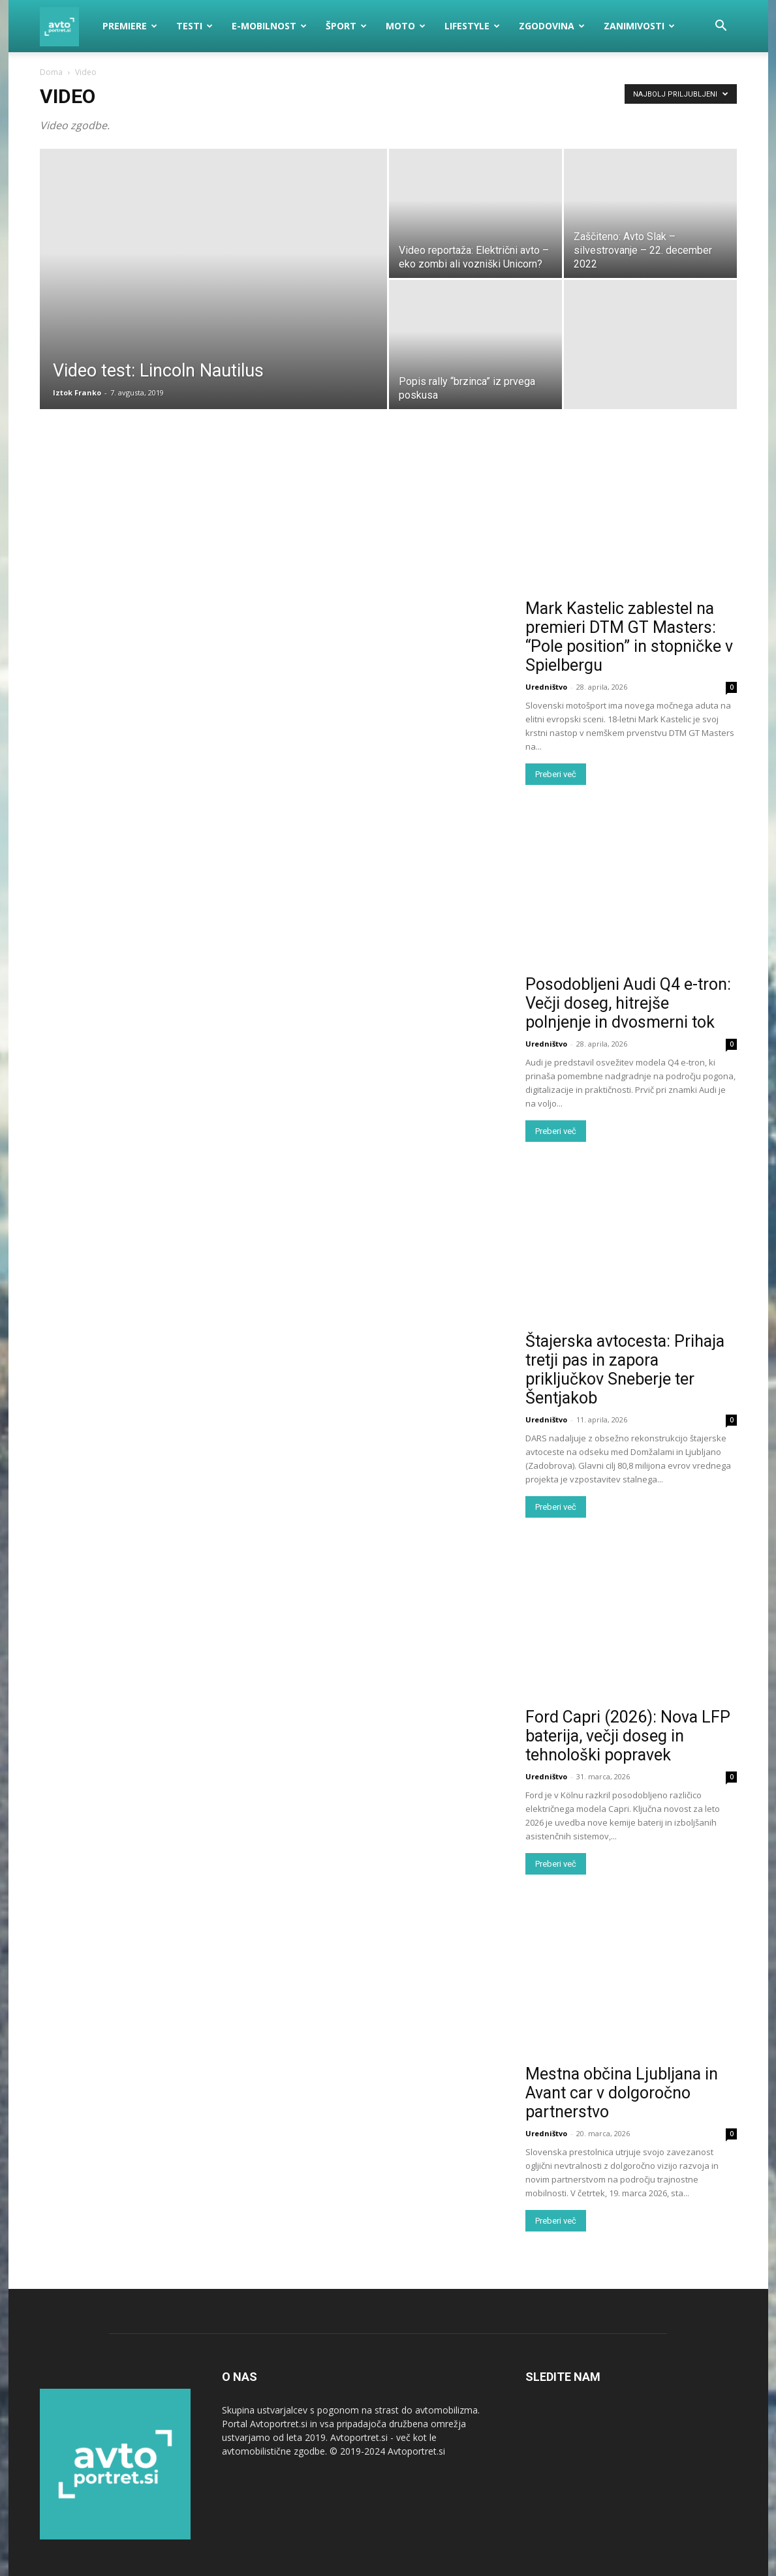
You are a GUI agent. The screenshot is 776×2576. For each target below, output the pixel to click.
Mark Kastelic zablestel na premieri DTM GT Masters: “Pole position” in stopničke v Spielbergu (629, 637)
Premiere (129, 26)
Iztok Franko (77, 392)
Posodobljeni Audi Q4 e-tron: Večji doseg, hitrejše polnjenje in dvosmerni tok (628, 1003)
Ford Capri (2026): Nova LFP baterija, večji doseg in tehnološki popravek (627, 1736)
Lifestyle (472, 26)
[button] (721, 27)
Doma (51, 72)
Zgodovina (552, 26)
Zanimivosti (639, 26)
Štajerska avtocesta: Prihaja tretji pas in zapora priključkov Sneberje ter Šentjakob (624, 1369)
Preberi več (555, 774)
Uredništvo (546, 687)
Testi (194, 26)
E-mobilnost (269, 26)
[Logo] (66, 26)
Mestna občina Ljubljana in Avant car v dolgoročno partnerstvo (621, 2092)
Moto (406, 26)
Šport (346, 26)
